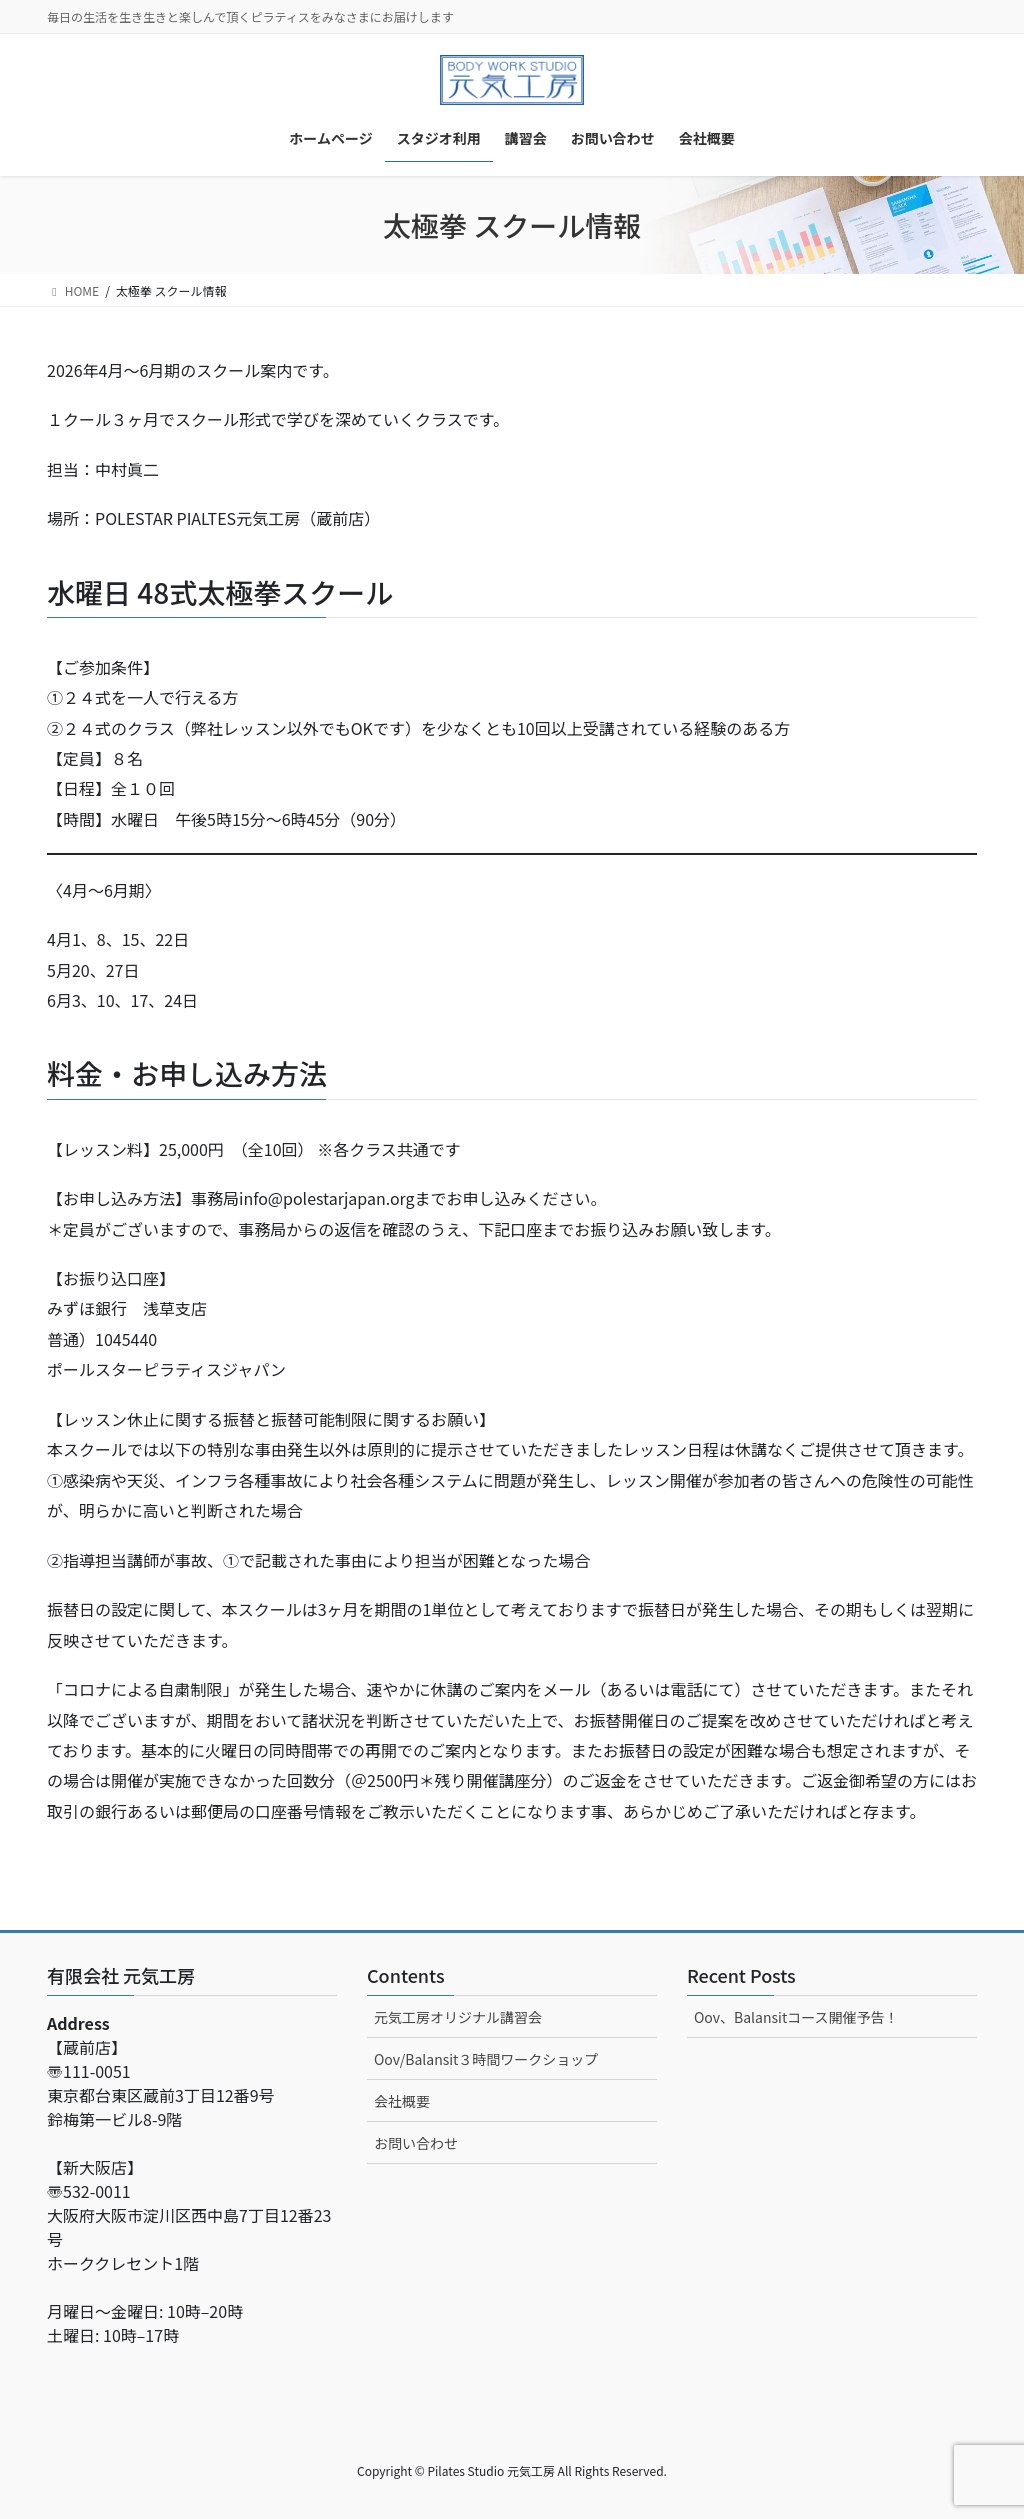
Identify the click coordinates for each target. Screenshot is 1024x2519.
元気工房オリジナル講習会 (458, 2017)
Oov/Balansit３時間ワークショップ (486, 2059)
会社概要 (402, 2101)
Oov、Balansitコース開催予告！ (796, 2017)
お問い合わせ (416, 2143)
